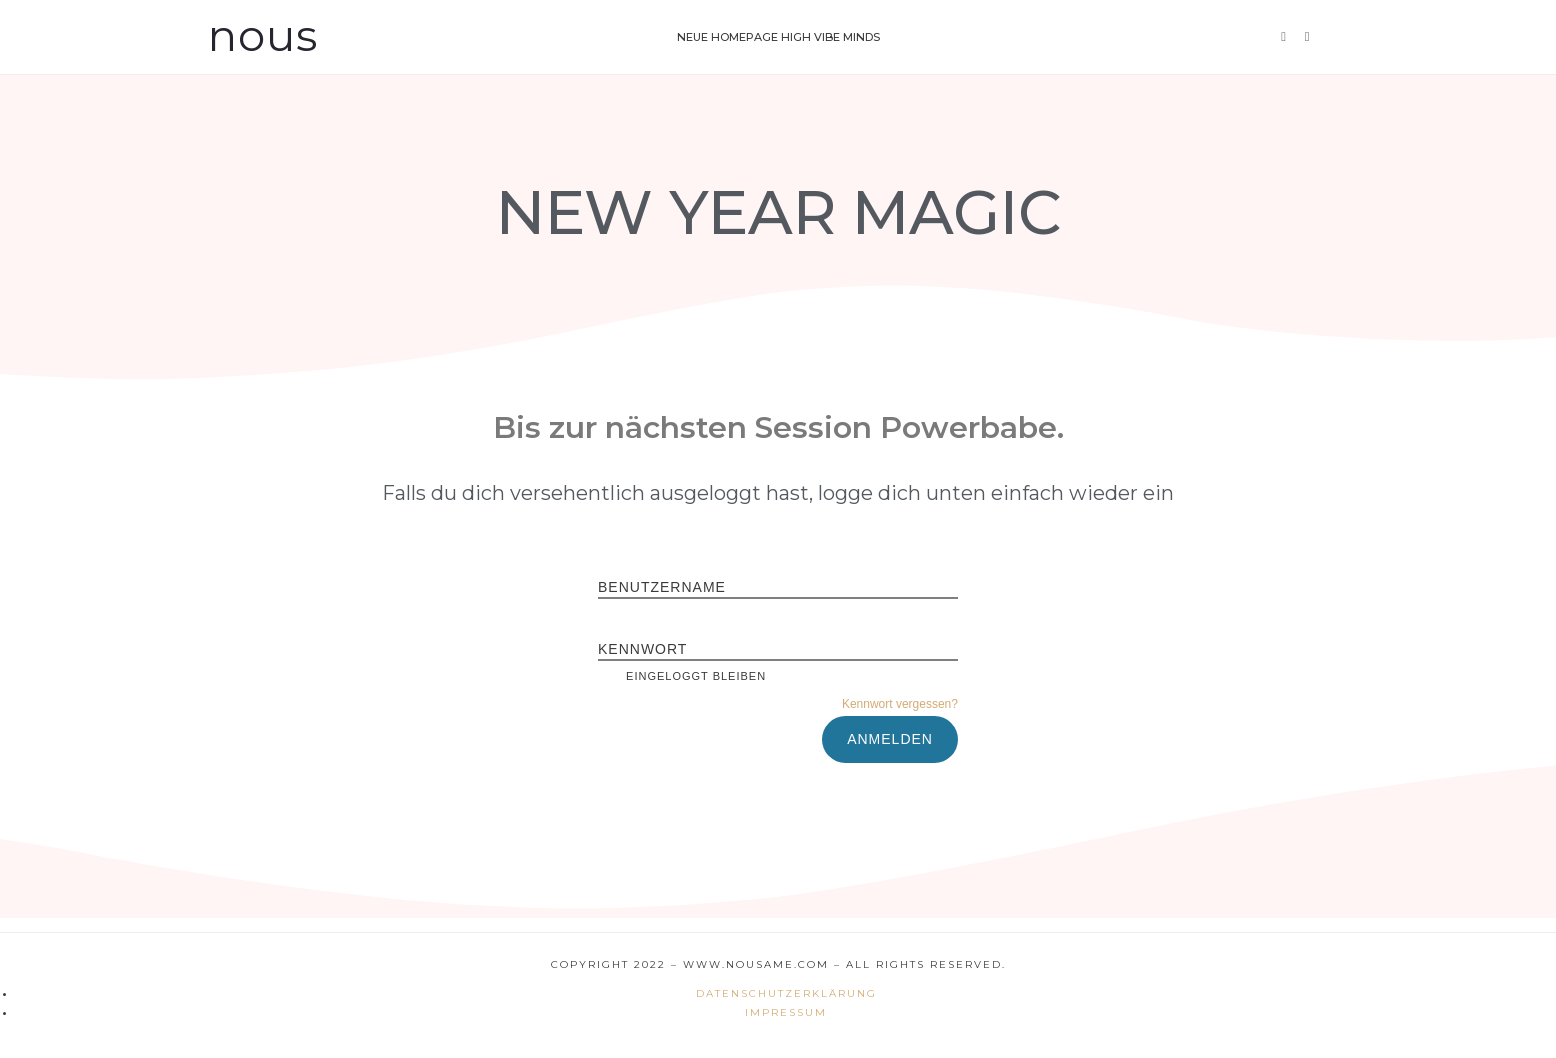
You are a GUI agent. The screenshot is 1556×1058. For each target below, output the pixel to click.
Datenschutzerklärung (786, 993)
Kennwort (642, 649)
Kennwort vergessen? (900, 704)
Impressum (786, 1012)
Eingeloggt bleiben (682, 676)
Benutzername (662, 587)
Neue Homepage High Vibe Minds (778, 37)
